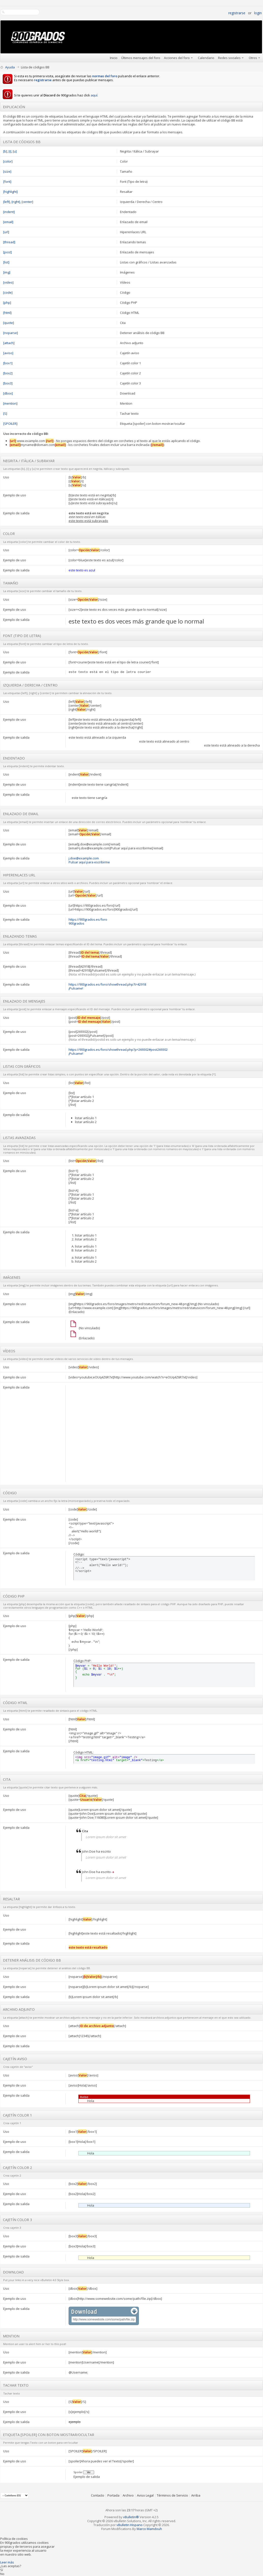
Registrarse (236, 13)
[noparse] (10, 333)
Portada (113, 2495)
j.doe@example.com (84, 858)
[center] (27, 201)
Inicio (113, 58)
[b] (5, 151)
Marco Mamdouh (149, 2529)
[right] (16, 201)
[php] (7, 302)
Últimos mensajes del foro (140, 58)
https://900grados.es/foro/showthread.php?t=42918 (107, 984)
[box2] (8, 373)
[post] (7, 252)
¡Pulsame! (76, 988)
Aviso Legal (145, 2495)
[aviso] (8, 353)
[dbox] (8, 393)
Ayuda (10, 67)
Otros (253, 58)
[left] (6, 201)
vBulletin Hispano (130, 2525)
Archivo (128, 2495)
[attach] (9, 343)
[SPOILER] (10, 423)
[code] (8, 292)
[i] (10, 151)
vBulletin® (131, 2517)
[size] (7, 171)
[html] (7, 312)
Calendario (206, 58)
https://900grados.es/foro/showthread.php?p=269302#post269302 (118, 1049)
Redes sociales (229, 58)
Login (258, 13)
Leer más (7, 2562)
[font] (7, 181)
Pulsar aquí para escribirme (89, 862)
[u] (15, 151)
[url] (6, 232)
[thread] (9, 242)
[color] (8, 161)
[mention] (10, 403)
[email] (8, 222)
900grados (76, 923)
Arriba (195, 2495)
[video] (8, 282)
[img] (6, 272)
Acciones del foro (177, 58)
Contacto (97, 2495)
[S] (5, 413)
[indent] (9, 212)
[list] (6, 262)
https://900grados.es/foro (88, 919)
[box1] (8, 363)
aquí (94, 95)
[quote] (8, 322)
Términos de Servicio (172, 2495)
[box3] (8, 383)
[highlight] (10, 191)
